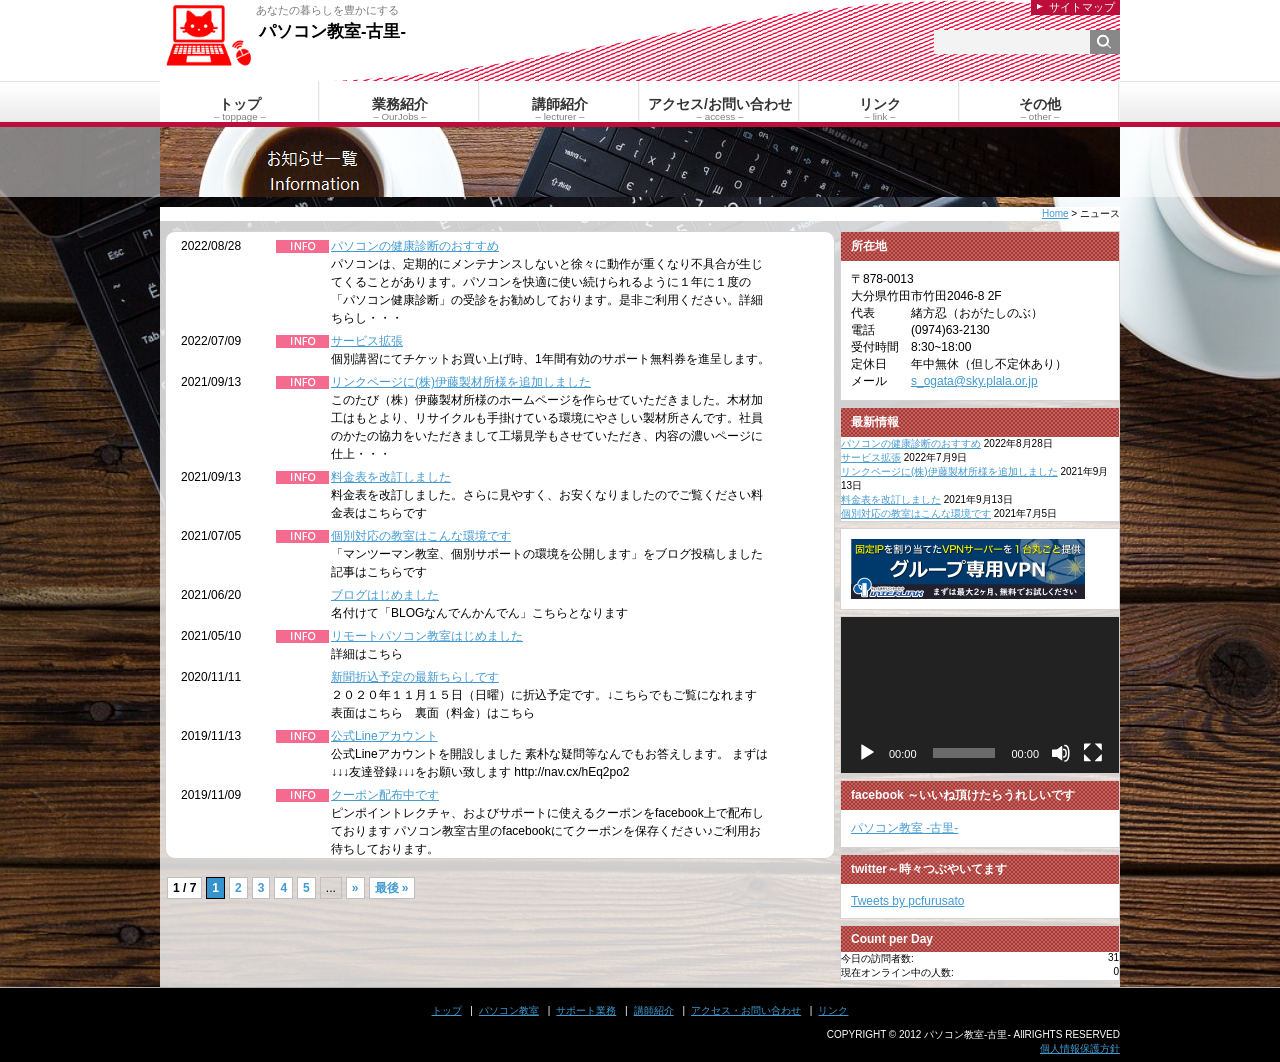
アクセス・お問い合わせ (746, 1010)
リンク (833, 1010)
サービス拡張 (367, 341)
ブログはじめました (385, 595)
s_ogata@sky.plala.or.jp (974, 381)
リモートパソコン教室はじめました (427, 636)
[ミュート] (1061, 753)
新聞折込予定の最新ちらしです (415, 677)
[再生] (867, 753)
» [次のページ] (355, 888)
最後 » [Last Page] (392, 888)
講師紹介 (654, 1010)
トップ (447, 1010)
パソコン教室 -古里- (904, 828)
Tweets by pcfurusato (907, 901)
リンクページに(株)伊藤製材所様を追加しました (461, 382)
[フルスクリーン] (1093, 753)
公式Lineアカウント (384, 736)
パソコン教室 (509, 1010)
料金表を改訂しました (391, 477)
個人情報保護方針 (1080, 1048)
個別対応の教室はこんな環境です (421, 536)
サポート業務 (586, 1010)
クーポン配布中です (385, 795)
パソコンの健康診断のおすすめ (415, 246)
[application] (980, 695)
